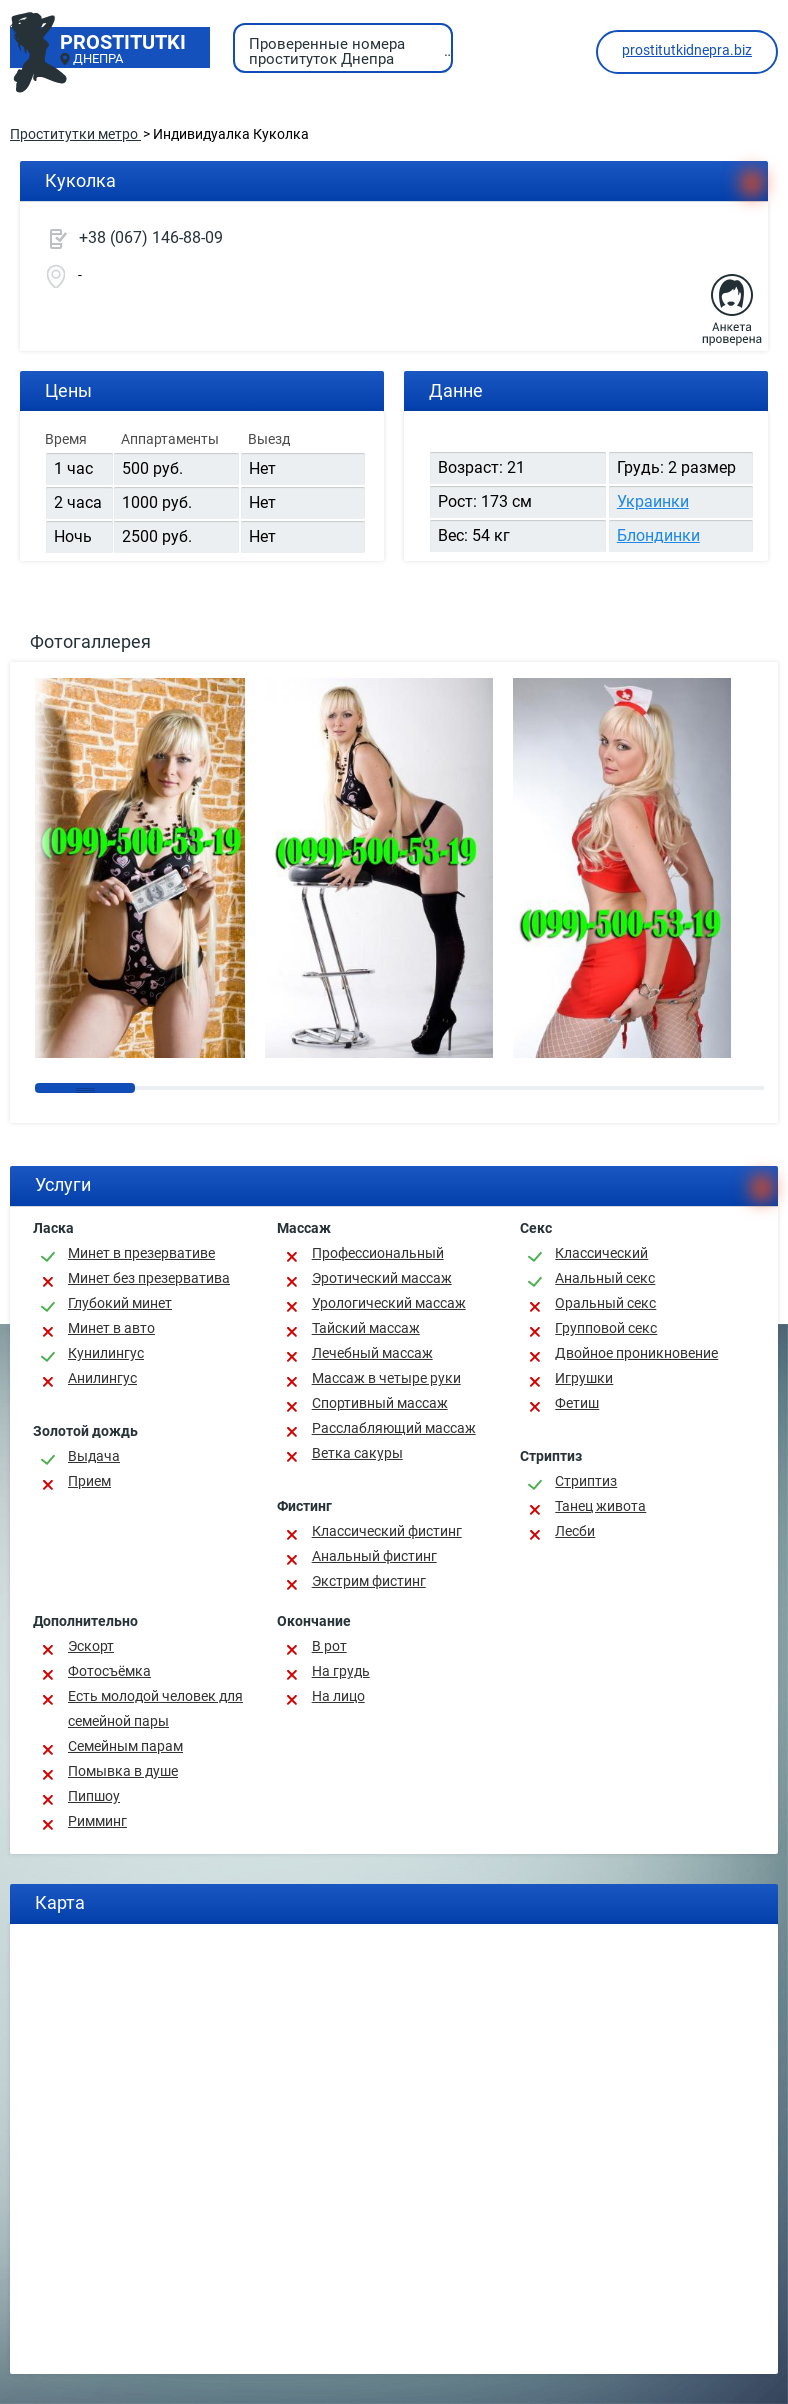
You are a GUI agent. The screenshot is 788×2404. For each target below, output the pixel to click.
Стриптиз (586, 1481)
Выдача (94, 1456)
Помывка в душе (123, 1771)
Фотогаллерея (90, 641)
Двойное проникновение (636, 1353)
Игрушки (584, 1378)
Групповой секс (606, 1328)
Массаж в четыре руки (386, 1378)
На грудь (341, 1671)
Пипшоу (94, 1796)
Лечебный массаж (372, 1353)
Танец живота (600, 1506)
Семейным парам (125, 1746)
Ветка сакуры (357, 1453)
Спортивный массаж (380, 1403)
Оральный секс (605, 1303)
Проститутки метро (75, 134)
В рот (329, 1646)
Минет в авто (111, 1328)
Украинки (653, 501)
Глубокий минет (120, 1303)
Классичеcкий (601, 1253)
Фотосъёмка (109, 1671)
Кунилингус (106, 1353)
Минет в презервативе (141, 1253)
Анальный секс (605, 1278)
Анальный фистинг (374, 1556)
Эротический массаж (382, 1278)
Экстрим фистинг (369, 1581)
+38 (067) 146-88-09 (151, 237)
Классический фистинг (387, 1531)
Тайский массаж (366, 1328)
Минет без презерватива (149, 1278)
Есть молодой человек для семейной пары (155, 1708)
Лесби (575, 1531)
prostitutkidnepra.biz (687, 50)
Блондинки (658, 535)
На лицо (338, 1696)
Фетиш (577, 1403)
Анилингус (102, 1378)
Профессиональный (378, 1253)
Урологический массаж (389, 1303)
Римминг (97, 1821)
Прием (89, 1481)
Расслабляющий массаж (394, 1428)
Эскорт (91, 1646)
